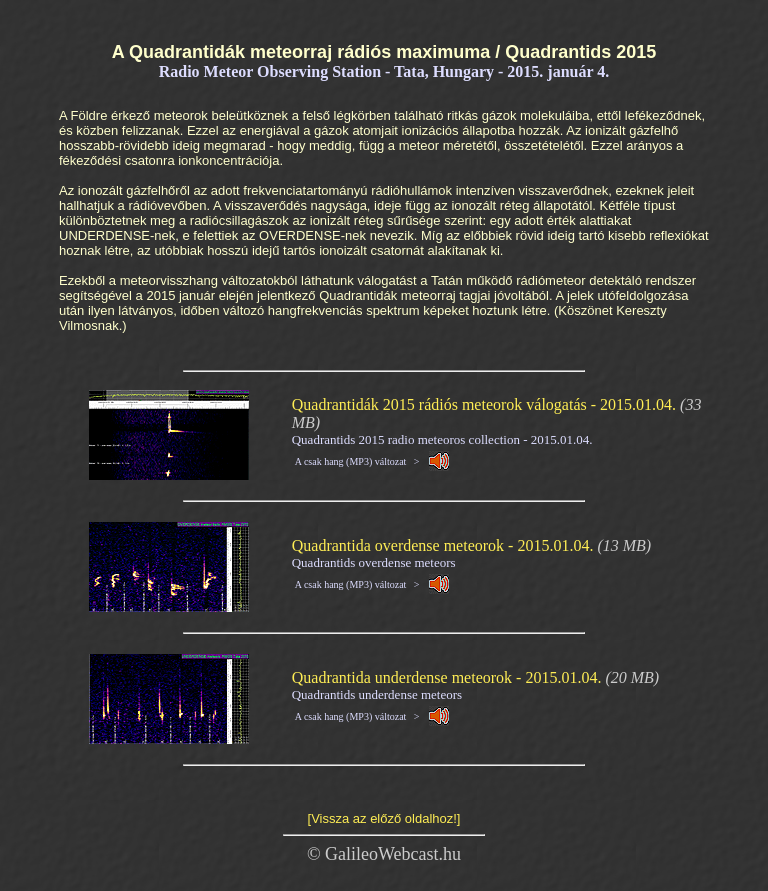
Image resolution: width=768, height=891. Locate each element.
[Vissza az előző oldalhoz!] (384, 818)
